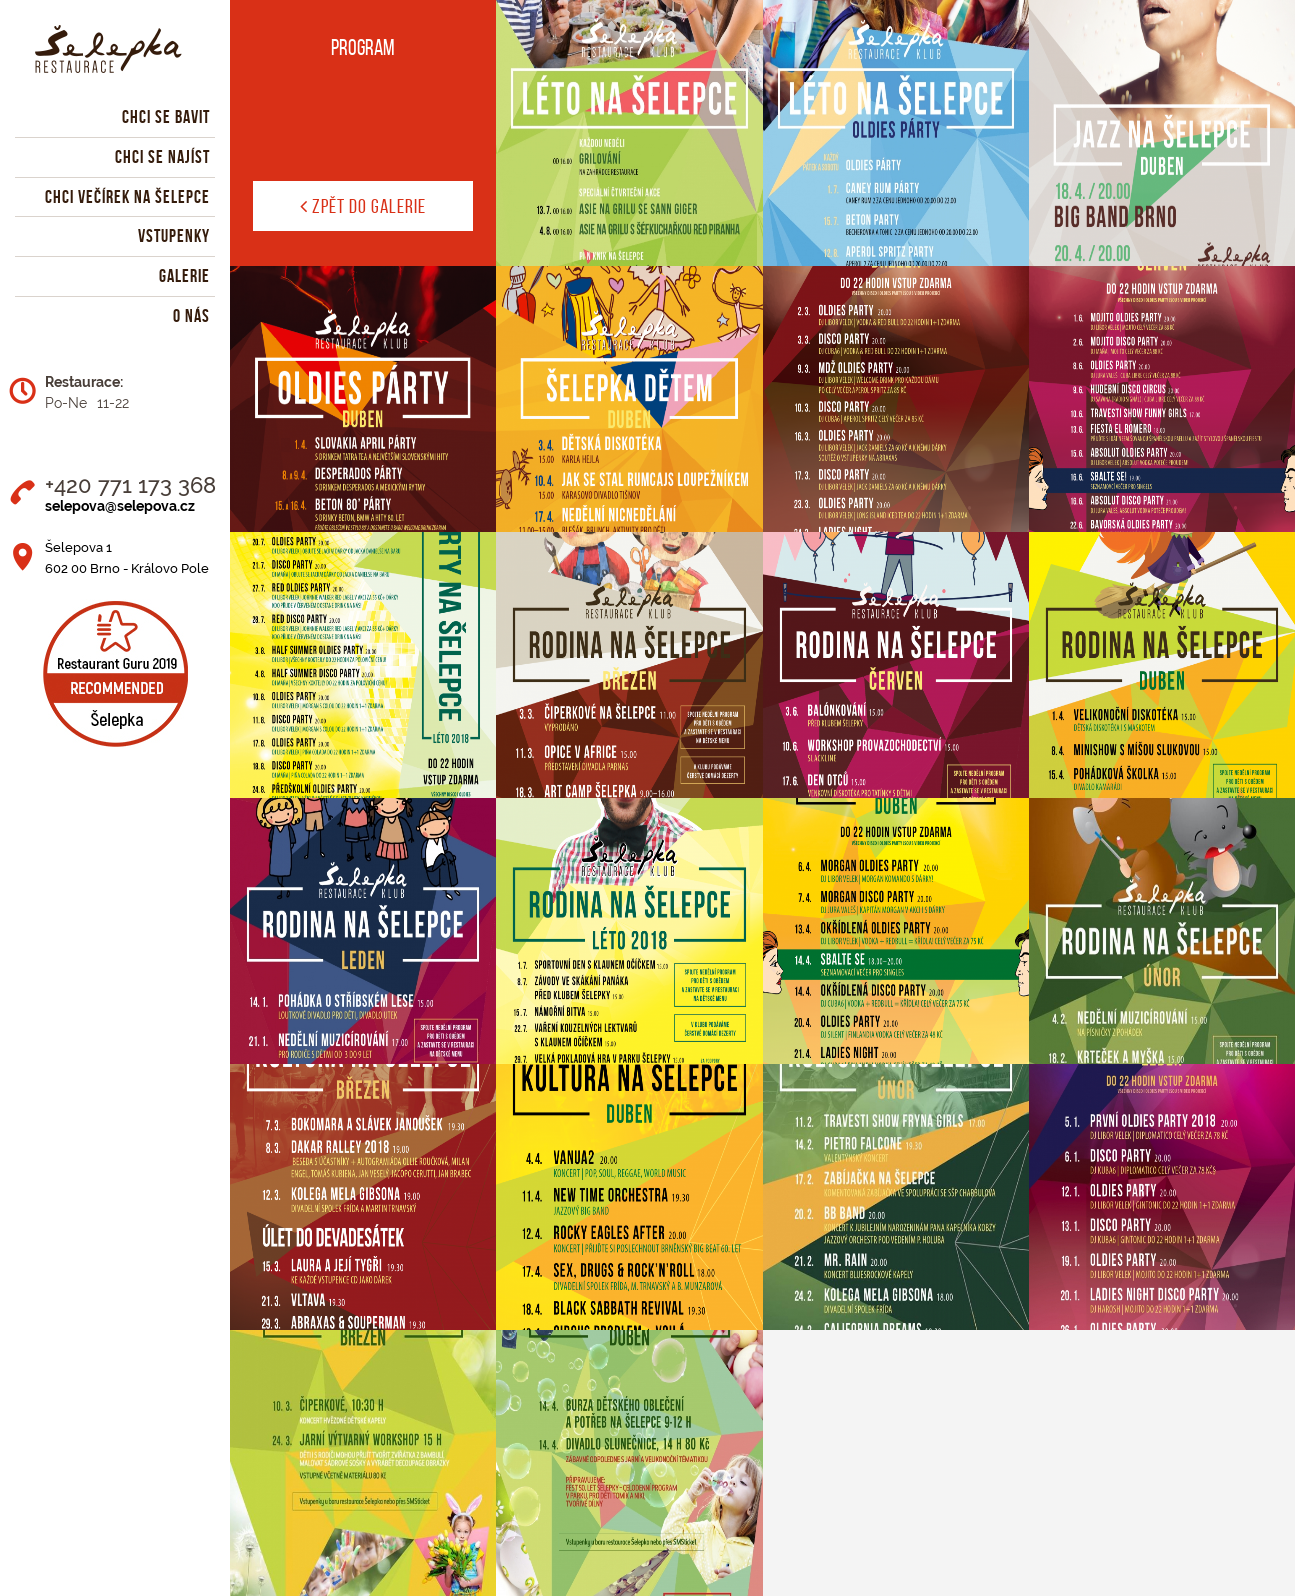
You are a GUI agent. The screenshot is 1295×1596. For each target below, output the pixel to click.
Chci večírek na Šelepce (127, 197)
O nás (191, 316)
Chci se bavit (166, 117)
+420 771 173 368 (130, 485)
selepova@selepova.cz (120, 506)
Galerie (184, 276)
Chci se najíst (162, 157)
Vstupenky (174, 236)
